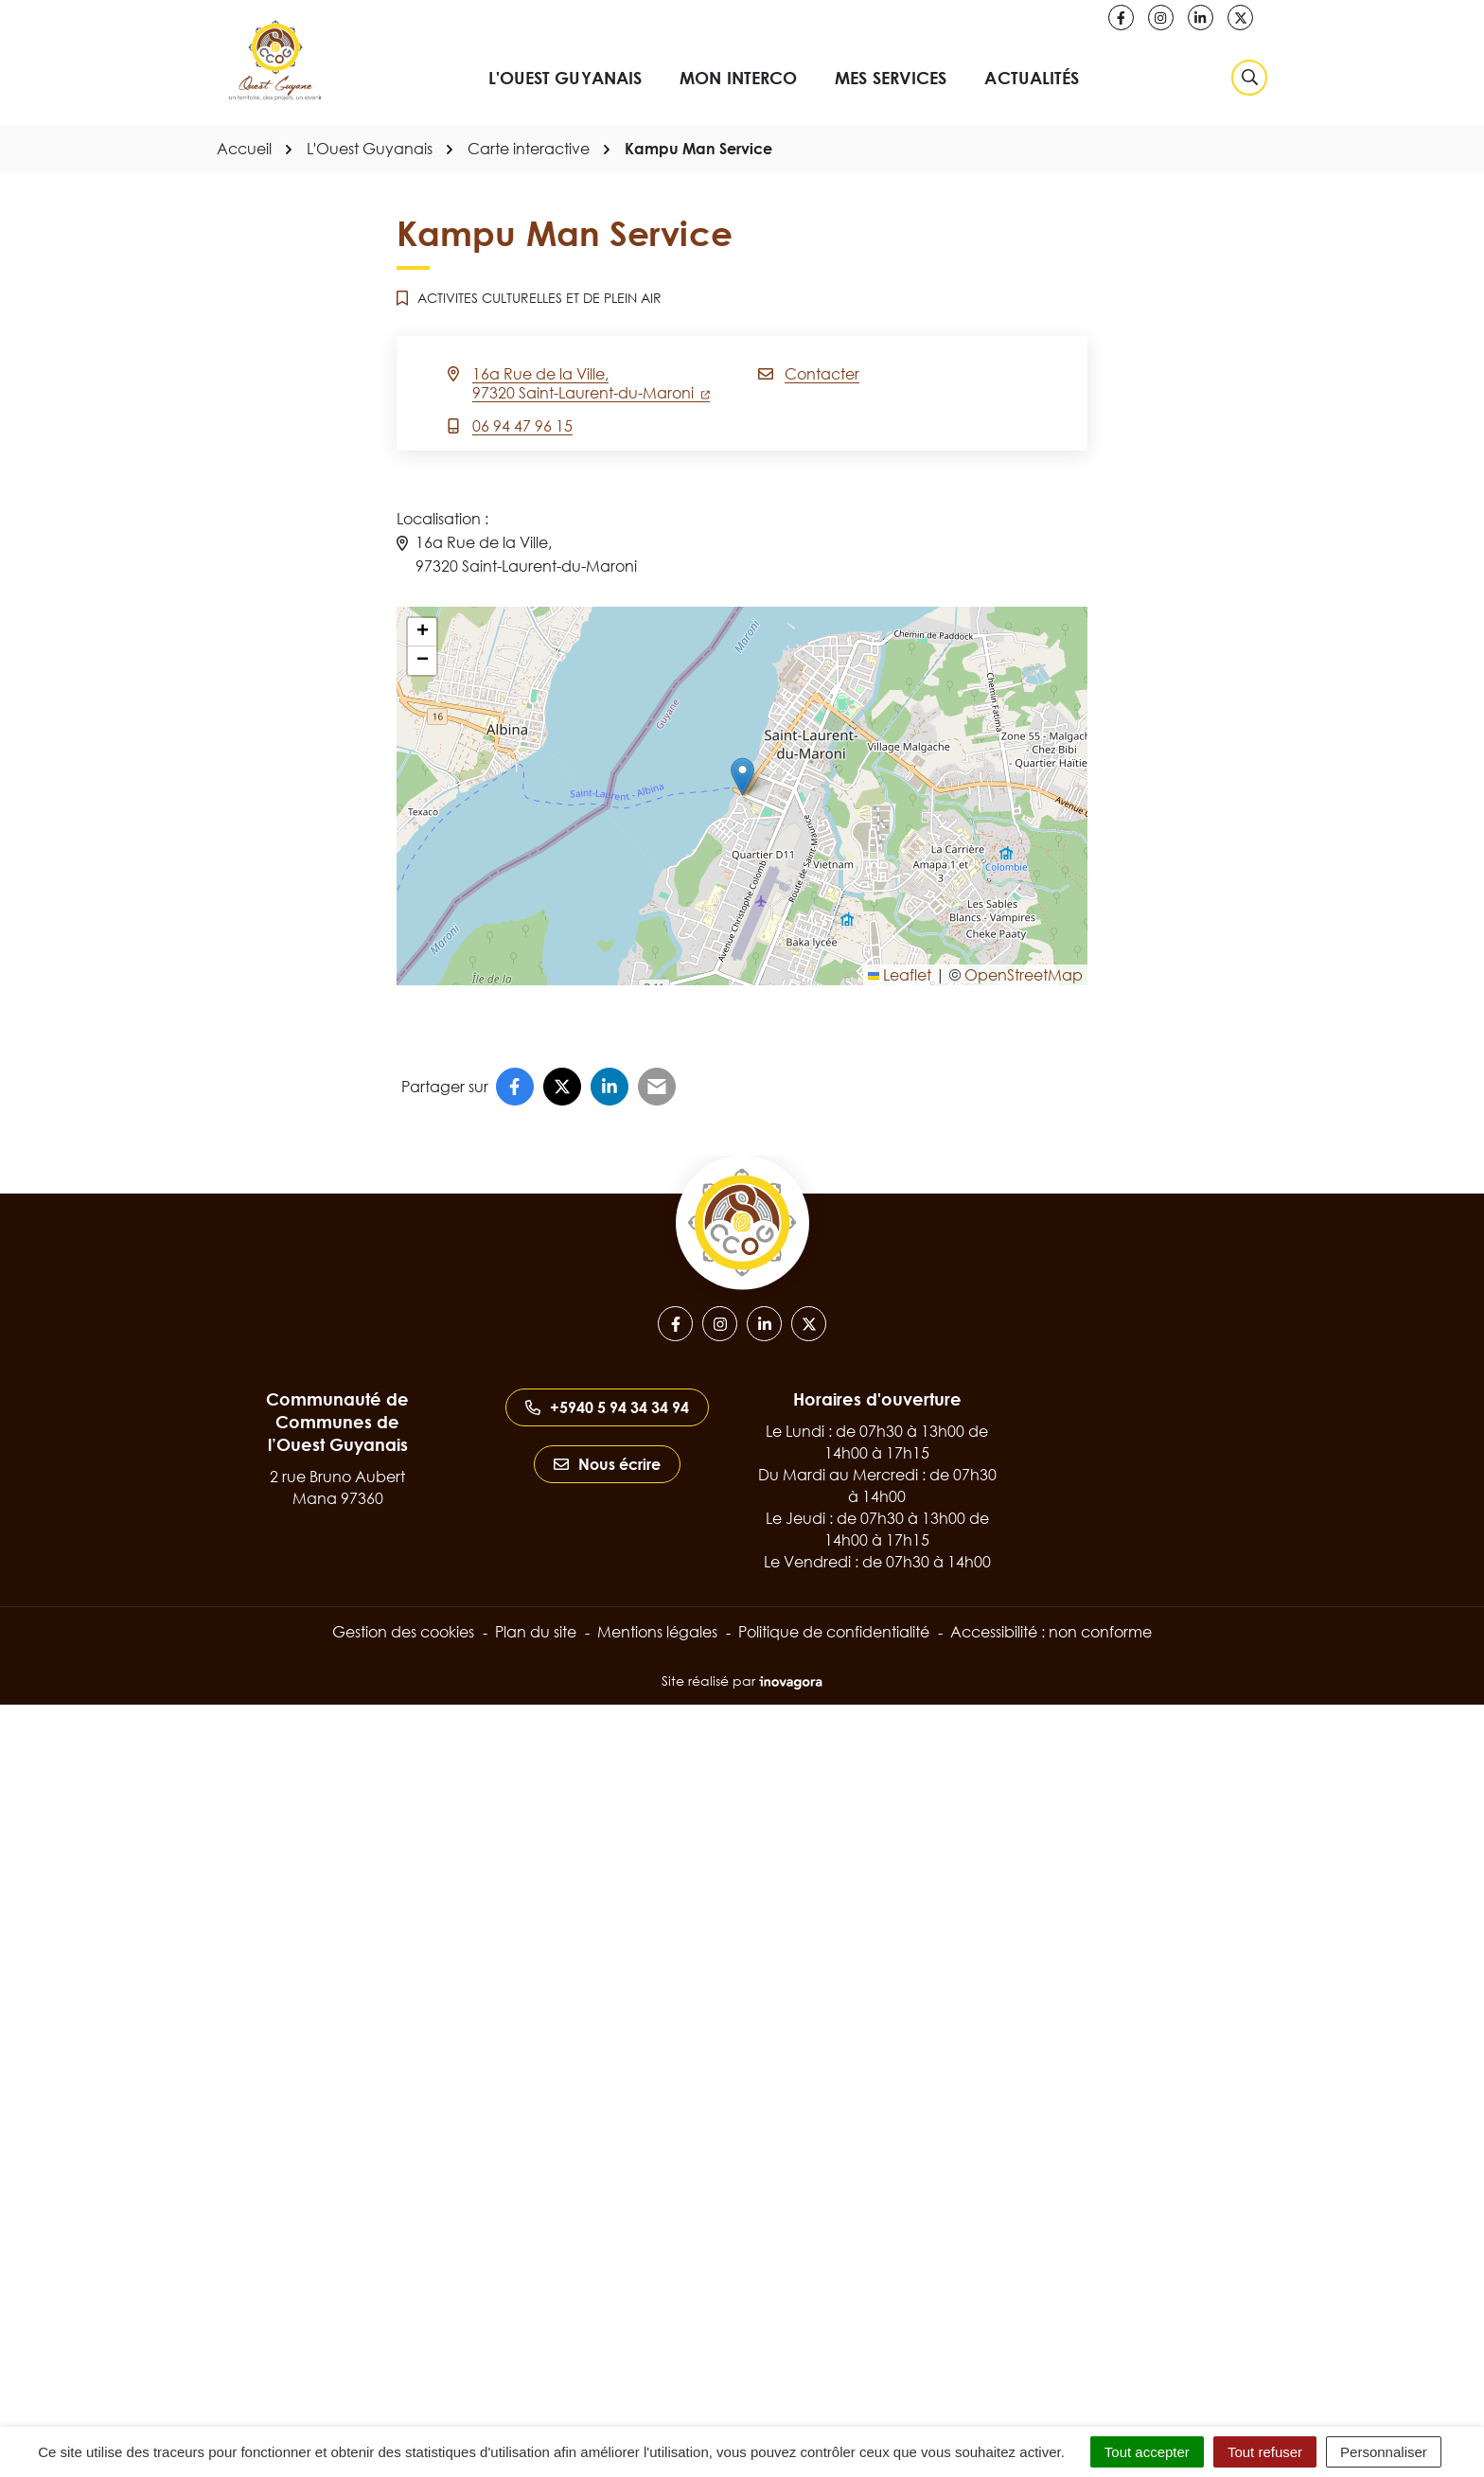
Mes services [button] (890, 77)
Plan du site (535, 1631)
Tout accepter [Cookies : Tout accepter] (1147, 2452)
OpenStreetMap (1023, 974)
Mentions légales (657, 1631)
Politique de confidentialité (833, 1631)
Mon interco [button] (738, 77)
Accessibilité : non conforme (1051, 1631)
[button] (742, 776)
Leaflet (899, 974)
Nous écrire (607, 1464)
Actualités (1031, 77)
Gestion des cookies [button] (403, 1631)
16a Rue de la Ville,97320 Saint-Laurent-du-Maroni (591, 383)
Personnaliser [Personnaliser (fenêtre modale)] (1383, 2452)
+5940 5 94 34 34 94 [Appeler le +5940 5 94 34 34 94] (607, 1407)
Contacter (822, 373)
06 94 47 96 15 (522, 425)
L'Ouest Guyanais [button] (565, 77)
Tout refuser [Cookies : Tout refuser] (1265, 2452)
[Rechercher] (1249, 78)
